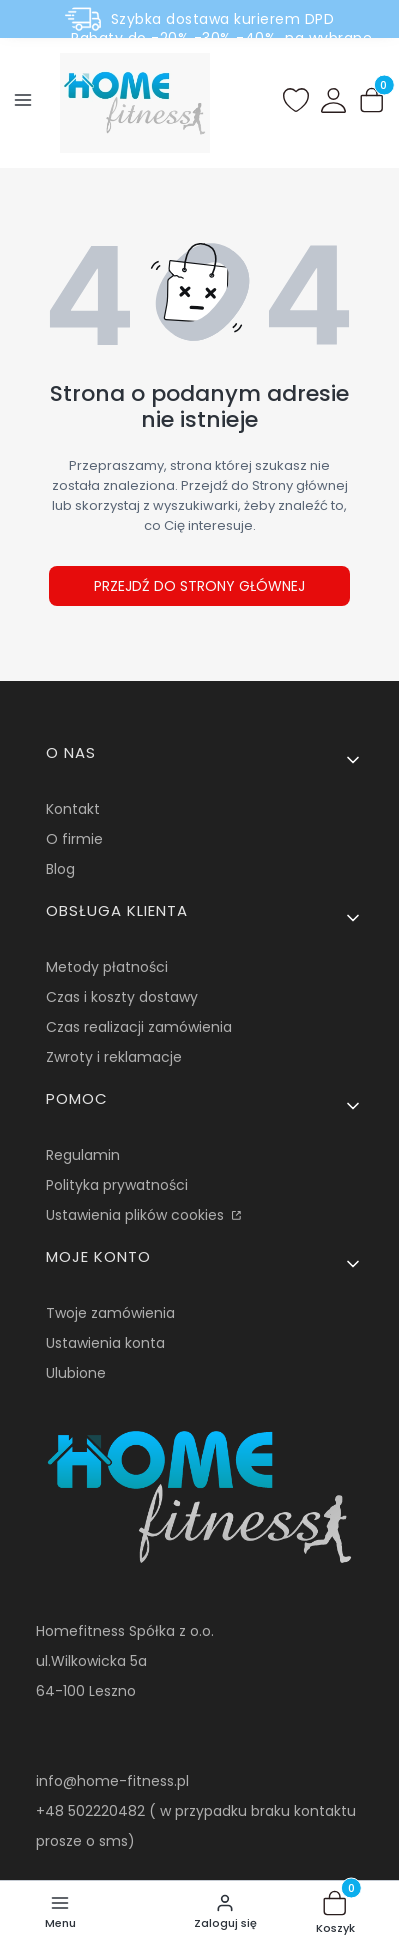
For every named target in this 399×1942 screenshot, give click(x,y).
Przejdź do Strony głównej (199, 586)
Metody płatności (107, 967)
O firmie (74, 839)
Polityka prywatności (117, 1185)
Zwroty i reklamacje (114, 1057)
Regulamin (83, 1155)
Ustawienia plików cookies (137, 1215)
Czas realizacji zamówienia (139, 1027)
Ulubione (76, 1373)
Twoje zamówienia (110, 1313)
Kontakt (73, 809)
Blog (60, 869)
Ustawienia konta (105, 1343)
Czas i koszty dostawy (122, 997)
